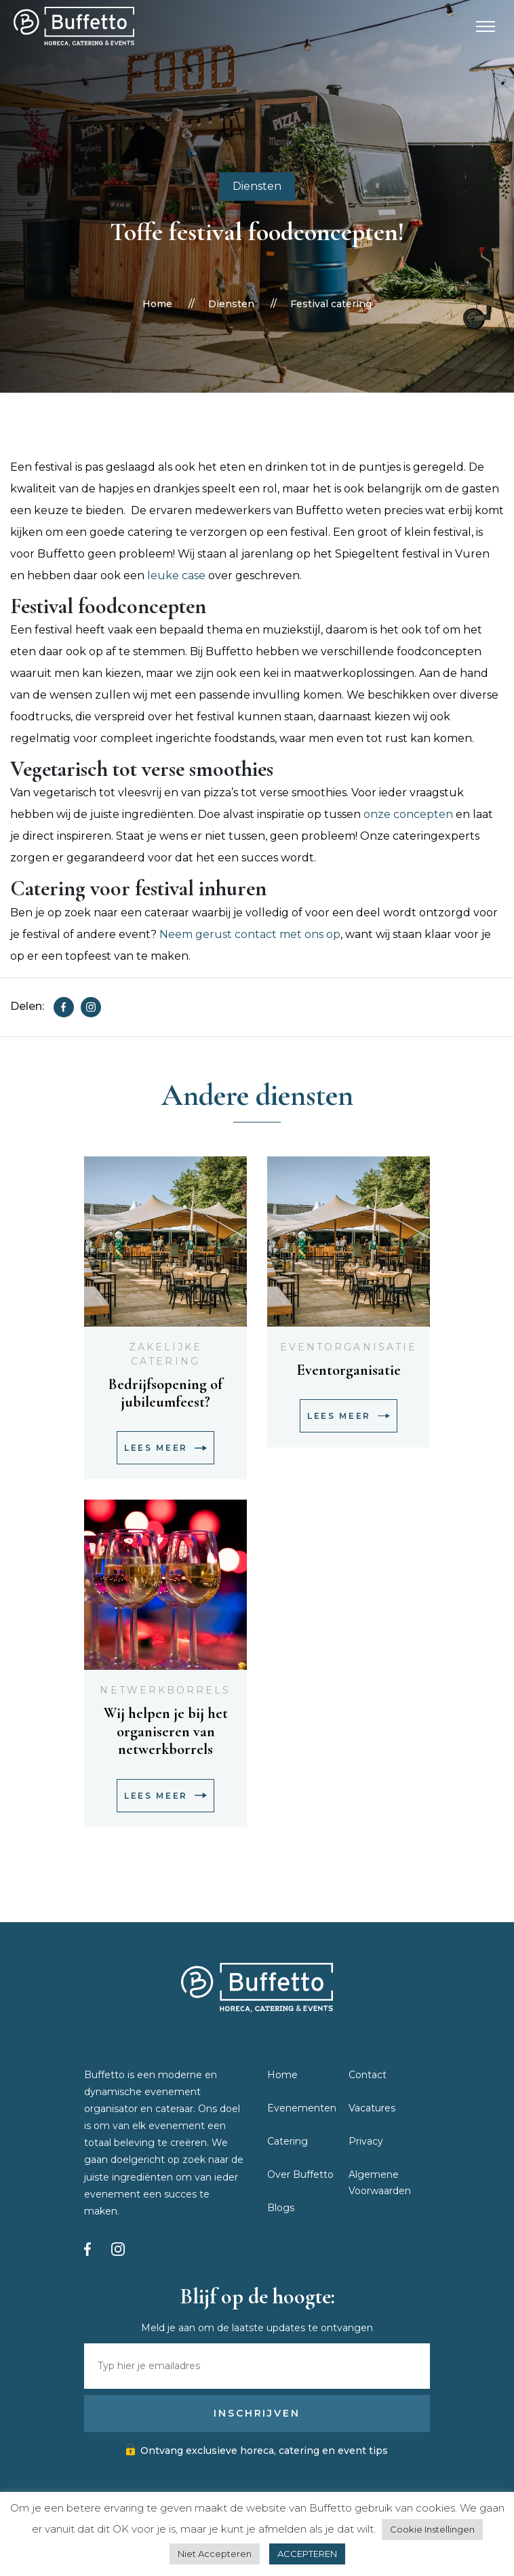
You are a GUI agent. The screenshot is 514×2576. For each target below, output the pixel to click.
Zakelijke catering (166, 1354)
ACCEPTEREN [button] (307, 2553)
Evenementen (301, 2108)
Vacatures (372, 2108)
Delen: (27, 1006)
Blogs (280, 2208)
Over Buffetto (300, 2174)
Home (157, 304)
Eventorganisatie (348, 1347)
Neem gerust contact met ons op (249, 934)
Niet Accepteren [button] (215, 2553)
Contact (368, 2075)
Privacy (366, 2141)
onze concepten (408, 814)
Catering (287, 2141)
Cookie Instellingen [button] (432, 2529)
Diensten (257, 186)
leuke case (176, 575)
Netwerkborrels (165, 1690)
